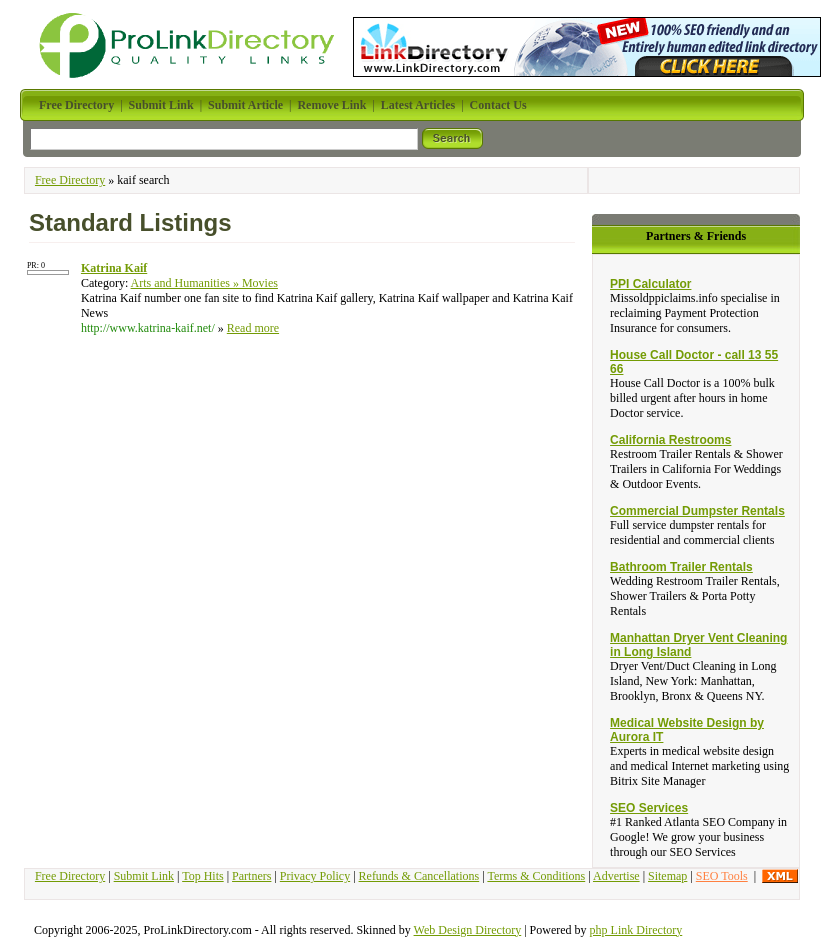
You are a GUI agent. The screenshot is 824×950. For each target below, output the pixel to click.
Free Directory (70, 180)
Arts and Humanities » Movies (204, 283)
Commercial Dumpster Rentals (697, 511)
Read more (253, 328)
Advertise (616, 876)
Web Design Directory (468, 930)
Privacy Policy (315, 876)
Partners (251, 876)
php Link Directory (636, 930)
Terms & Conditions (536, 876)
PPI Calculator (650, 284)
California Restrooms (670, 440)
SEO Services (649, 808)
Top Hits (203, 876)
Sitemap (667, 876)
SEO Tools (722, 876)
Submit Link (144, 876)
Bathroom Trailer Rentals (681, 567)
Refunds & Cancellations (419, 876)
